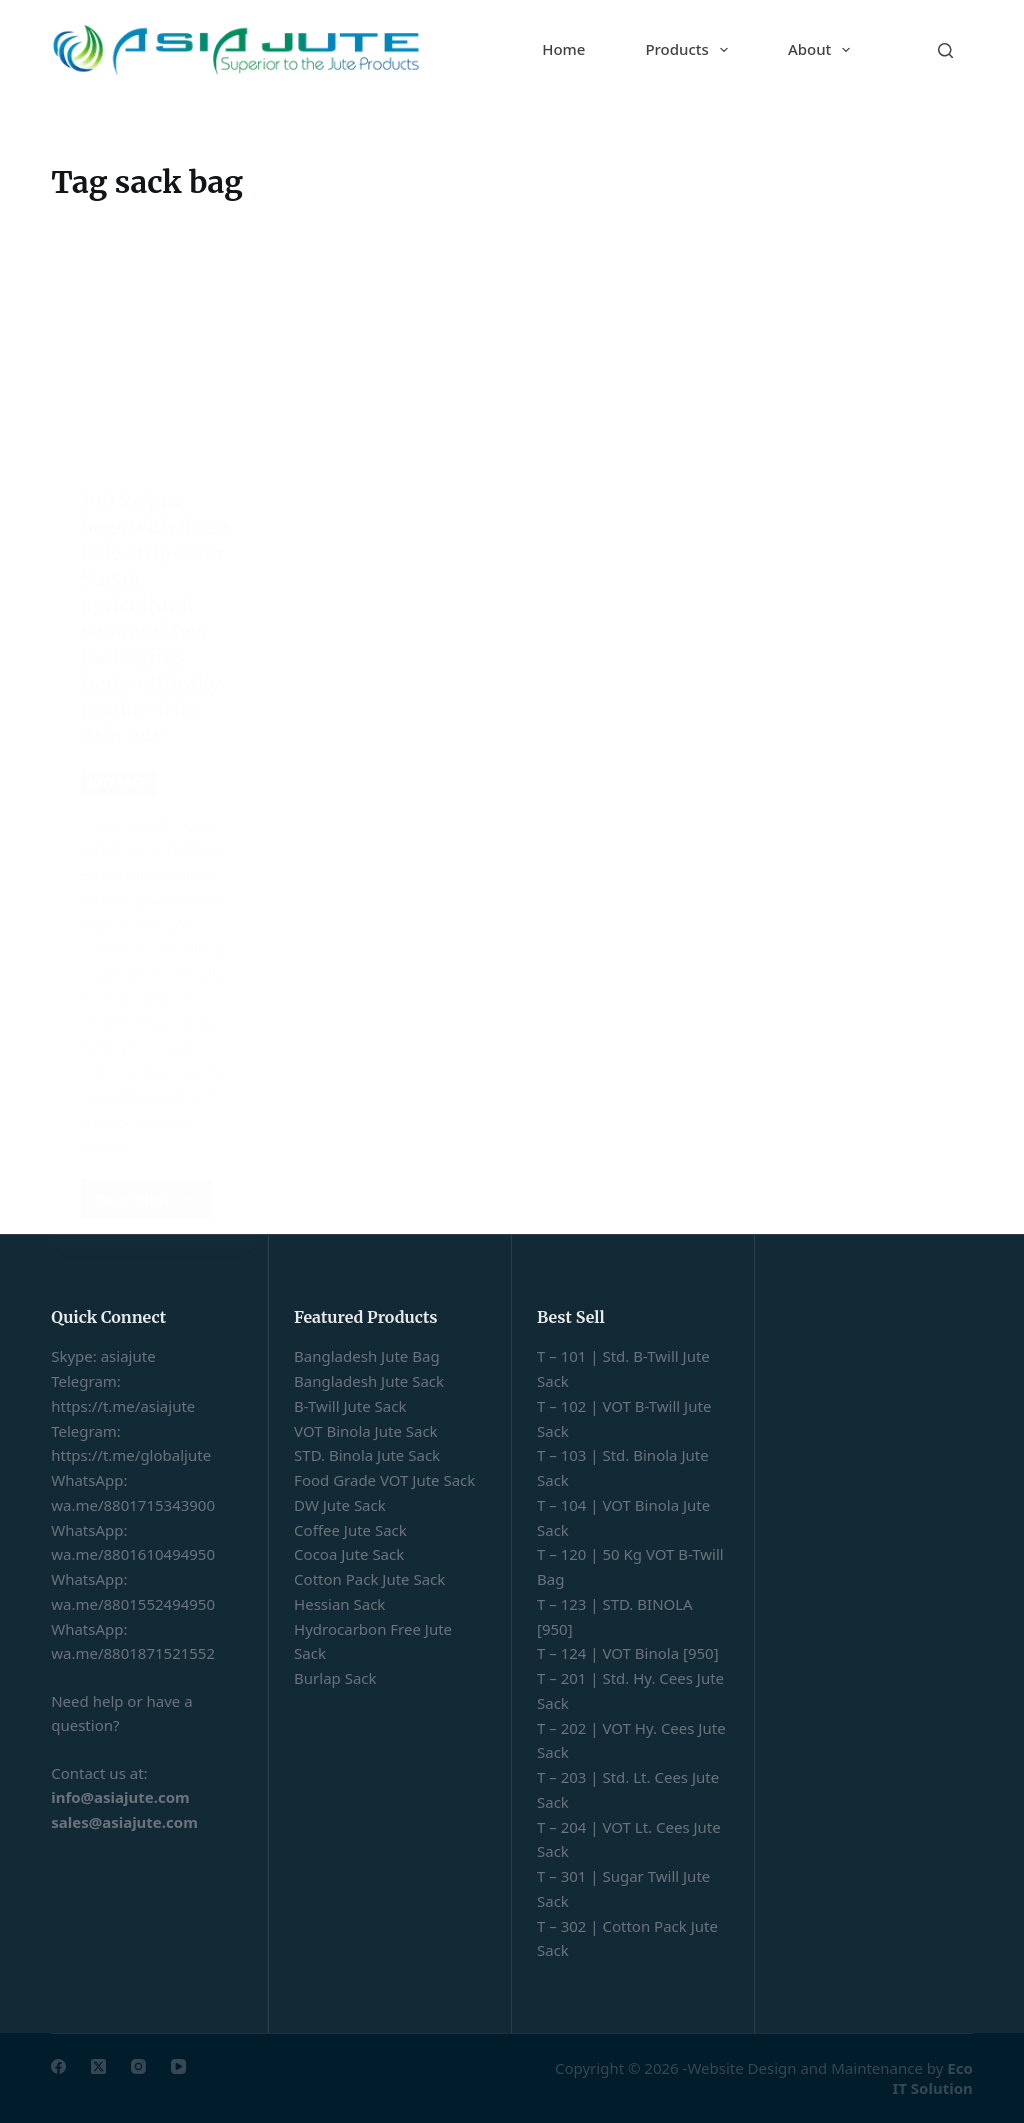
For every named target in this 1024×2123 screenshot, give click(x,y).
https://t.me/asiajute (123, 1406)
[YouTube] (178, 2066)
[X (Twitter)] (98, 2066)
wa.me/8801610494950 (133, 1554)
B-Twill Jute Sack (350, 1406)
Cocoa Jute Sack (349, 1554)
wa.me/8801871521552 (133, 1653)
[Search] (945, 50)
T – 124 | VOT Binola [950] (628, 1653)
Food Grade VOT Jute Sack (384, 1480)
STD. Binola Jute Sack (367, 1455)
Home (563, 49)
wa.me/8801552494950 (133, 1604)
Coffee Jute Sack (350, 1530)
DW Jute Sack (340, 1505)
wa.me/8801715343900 (133, 1505)
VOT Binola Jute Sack (366, 1431)
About (823, 50)
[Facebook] (58, 2066)
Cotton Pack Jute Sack (369, 1579)
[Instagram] (138, 2066)
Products (690, 50)
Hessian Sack (339, 1604)
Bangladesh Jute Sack (369, 1381)
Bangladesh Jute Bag (367, 1356)
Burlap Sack (335, 1678)
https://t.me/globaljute (131, 1455)
